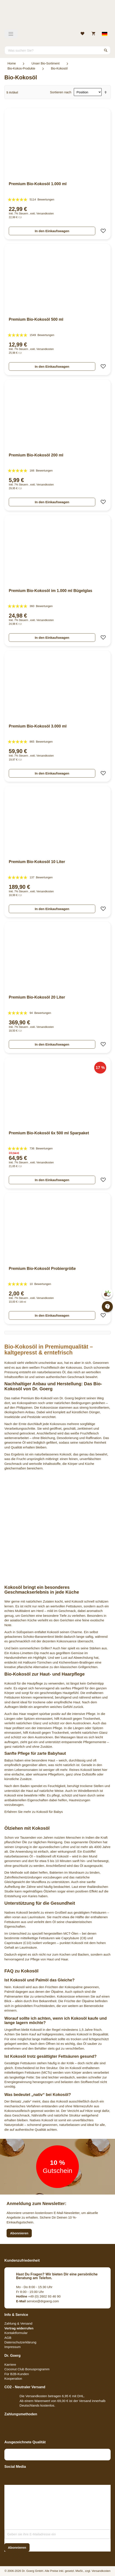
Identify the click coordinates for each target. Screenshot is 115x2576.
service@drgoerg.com (37, 2301)
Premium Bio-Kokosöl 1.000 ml (38, 184)
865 (41, 741)
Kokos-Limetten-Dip (24, 1653)
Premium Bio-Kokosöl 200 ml (36, 455)
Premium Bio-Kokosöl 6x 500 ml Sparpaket (49, 1133)
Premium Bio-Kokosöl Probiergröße (42, 1268)
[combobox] (57, 50)
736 (41, 1148)
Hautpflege (35, 1683)
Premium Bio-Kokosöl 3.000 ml (38, 726)
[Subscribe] (17, 2547)
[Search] (106, 50)
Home (11, 63)
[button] (101, 230)
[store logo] (57, 16)
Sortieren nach (60, 92)
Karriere (10, 2364)
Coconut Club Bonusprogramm (27, 2369)
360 (41, 606)
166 (41, 470)
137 (41, 877)
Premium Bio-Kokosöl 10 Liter (37, 862)
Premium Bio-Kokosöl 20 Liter (37, 997)
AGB (7, 2337)
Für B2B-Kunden (16, 2374)
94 (40, 1013)
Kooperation (13, 2378)
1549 (42, 335)
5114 (42, 199)
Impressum (12, 2347)
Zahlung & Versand (18, 2323)
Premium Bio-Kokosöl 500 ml (36, 319)
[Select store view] (105, 34)
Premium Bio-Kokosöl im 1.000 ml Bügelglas (50, 590)
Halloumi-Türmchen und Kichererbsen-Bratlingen (58, 1662)
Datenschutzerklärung (20, 2342)
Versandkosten (45, 213)
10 (40, 1284)
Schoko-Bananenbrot (38, 1636)
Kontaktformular (16, 2333)
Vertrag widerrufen (19, 2328)
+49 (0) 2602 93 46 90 (38, 2296)
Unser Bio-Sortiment (46, 63)
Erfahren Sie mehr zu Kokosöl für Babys (33, 1812)
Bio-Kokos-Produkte (21, 68)
